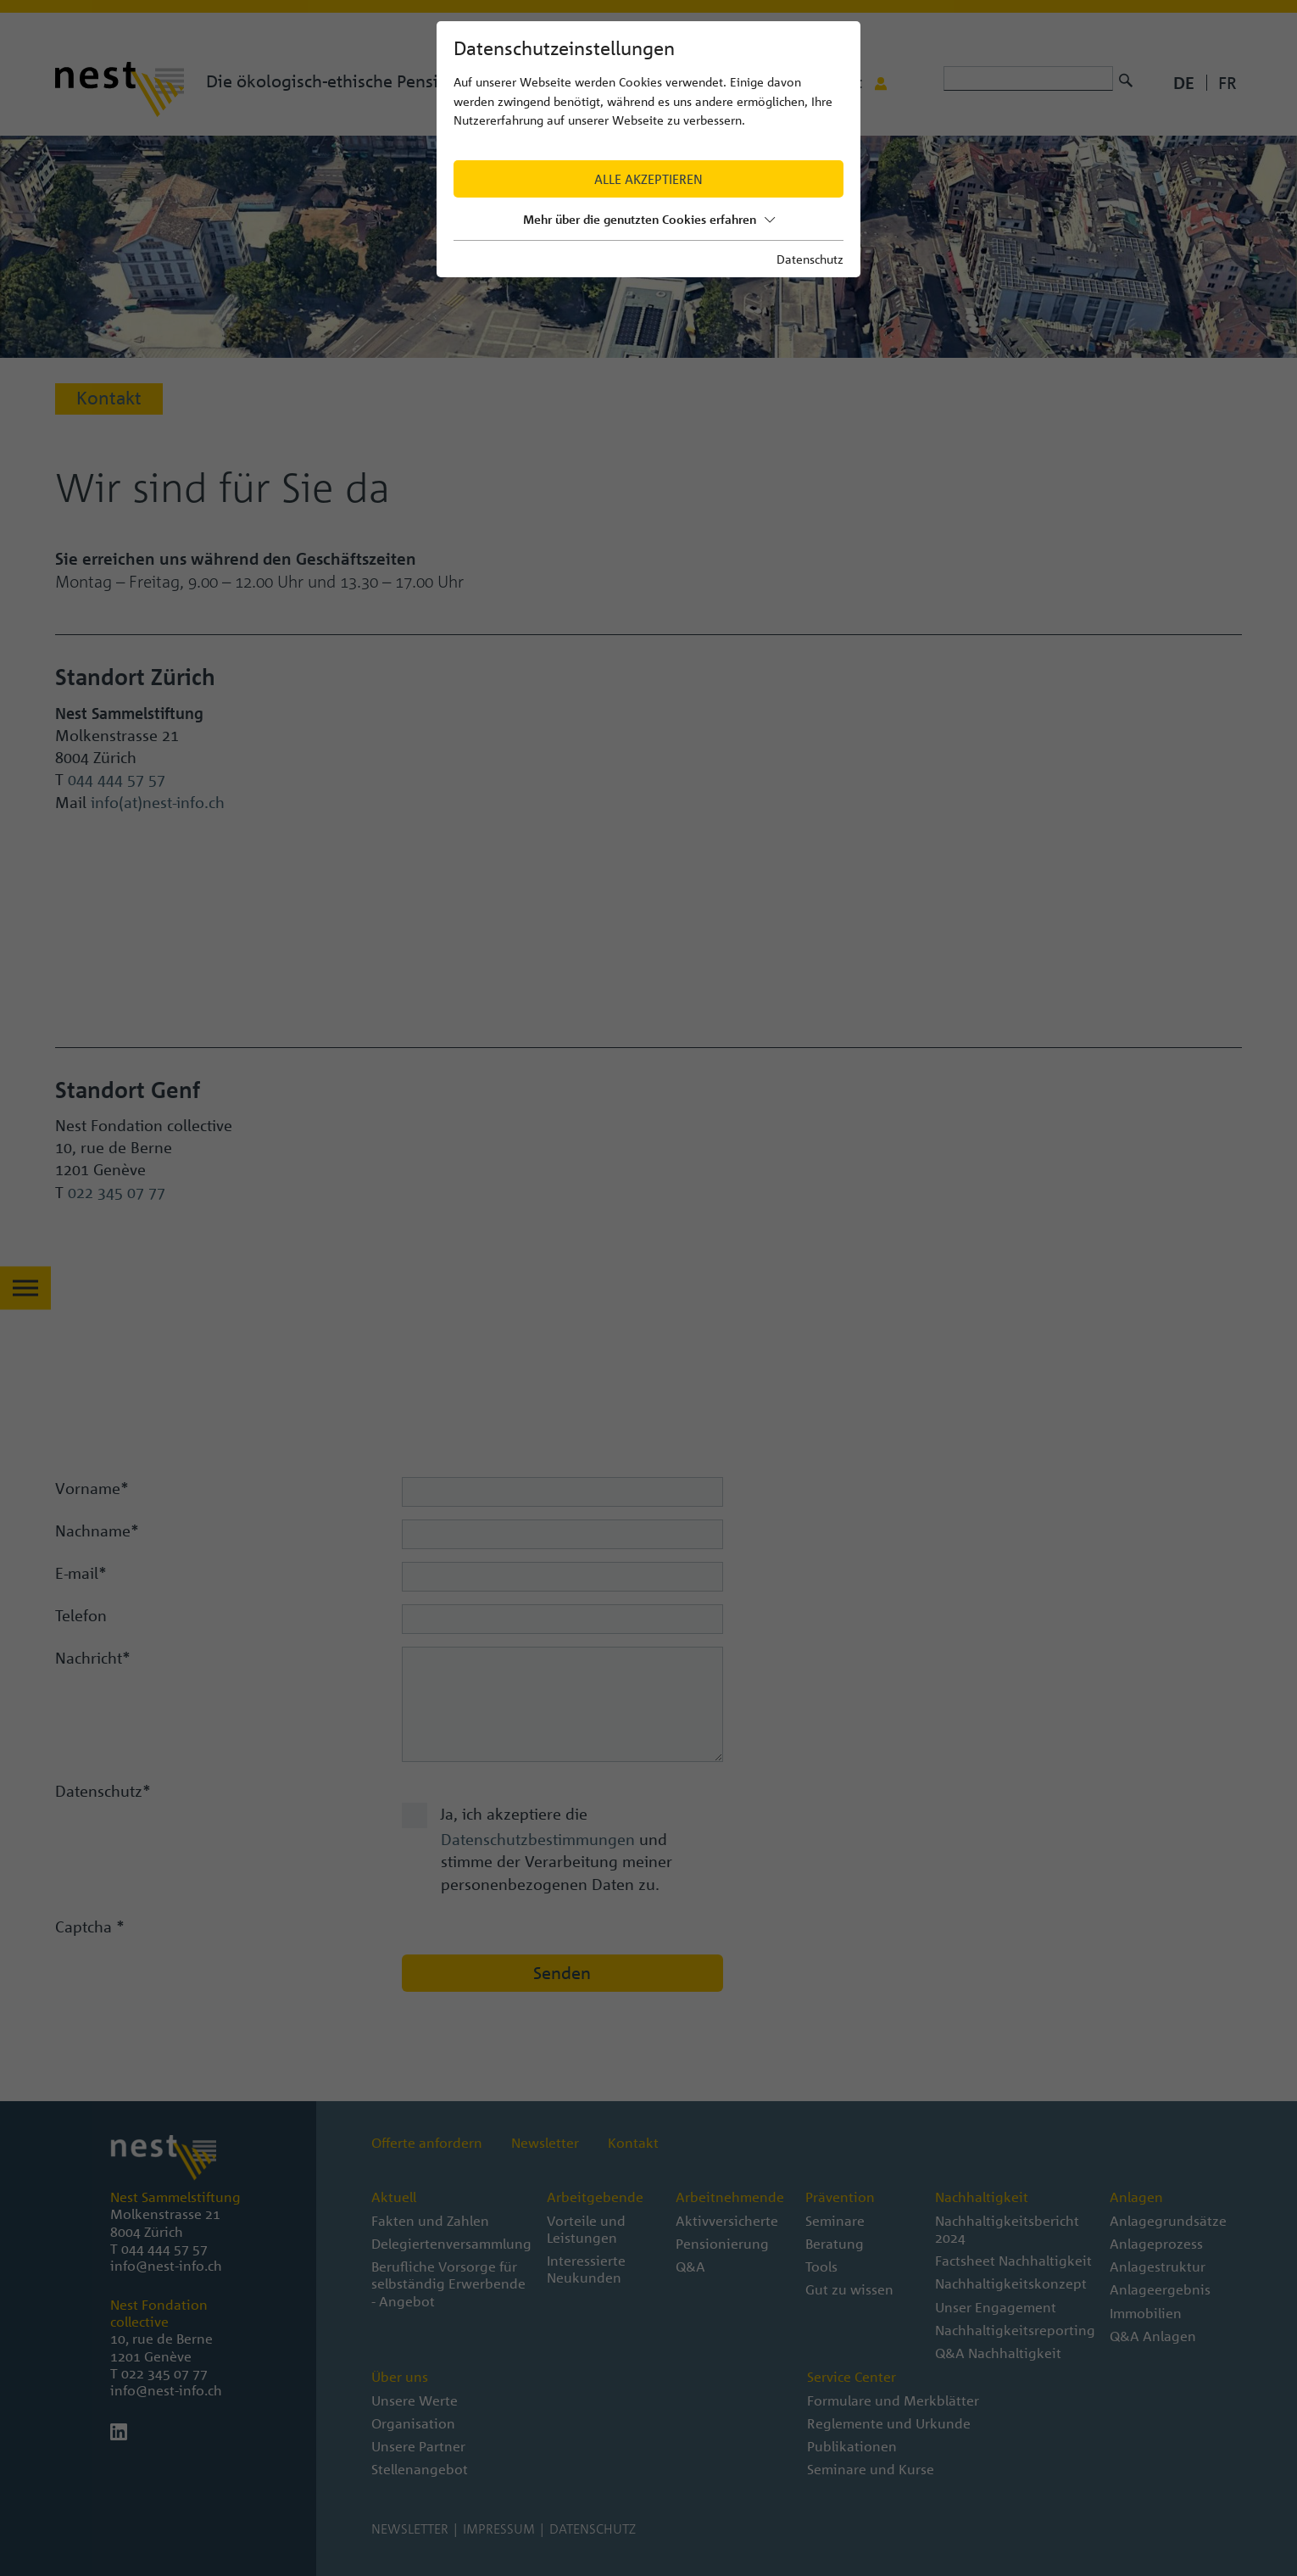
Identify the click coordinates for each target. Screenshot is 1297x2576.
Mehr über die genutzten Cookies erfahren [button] (649, 219)
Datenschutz (810, 258)
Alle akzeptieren (648, 179)
